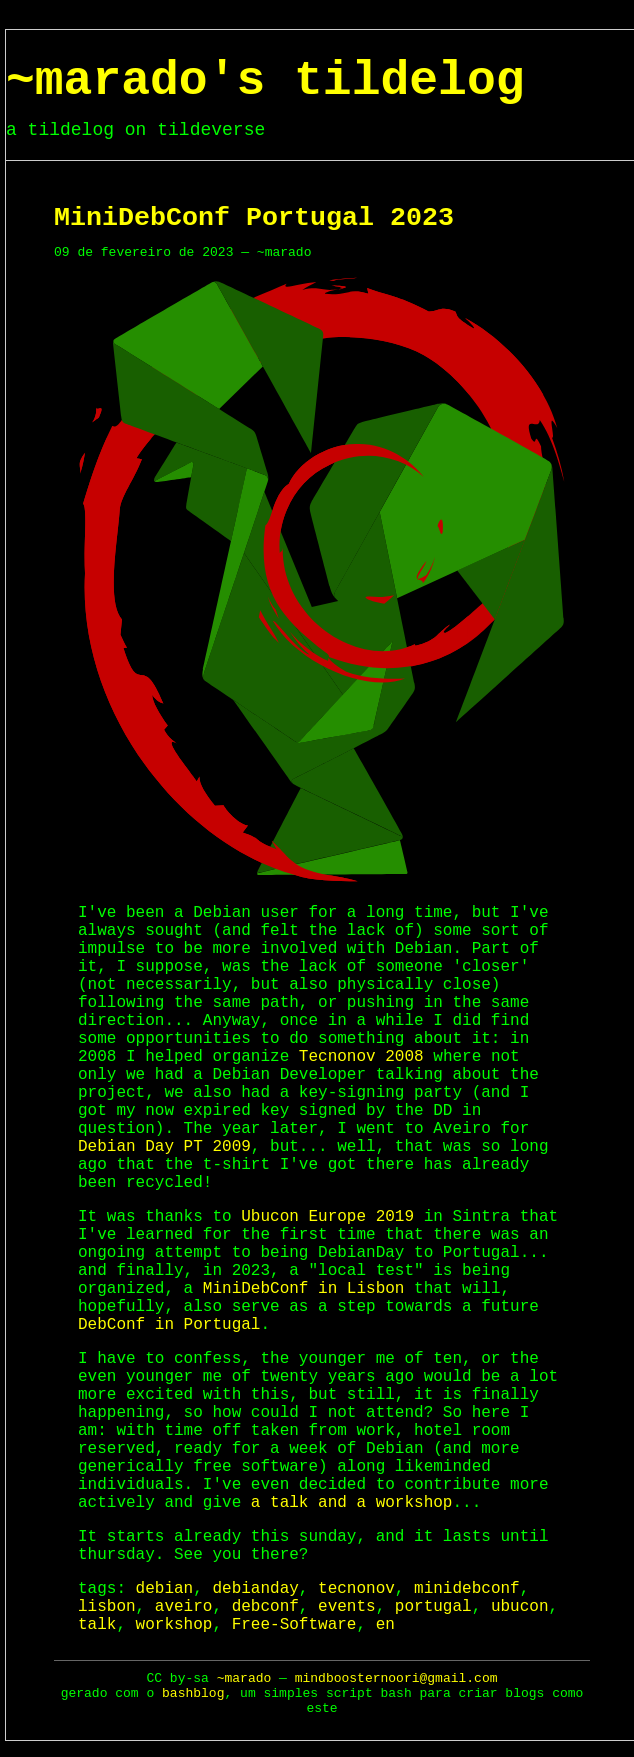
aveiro (184, 1607)
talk (97, 1625)
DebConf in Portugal (169, 1325)
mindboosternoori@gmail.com (396, 1678)
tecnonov (356, 1589)
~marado (244, 1678)
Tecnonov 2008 (361, 1057)
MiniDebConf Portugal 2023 (254, 218)
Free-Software (294, 1625)
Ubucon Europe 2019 (327, 1217)
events (347, 1607)
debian (165, 1589)
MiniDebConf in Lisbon (304, 1289)
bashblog (193, 1693)
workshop (174, 1625)
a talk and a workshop (352, 1503)
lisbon (107, 1607)
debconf (265, 1607)
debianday (255, 1589)
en (385, 1625)
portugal (433, 1607)
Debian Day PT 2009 (164, 1147)
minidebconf (467, 1589)
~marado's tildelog (265, 81)
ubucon (520, 1607)
